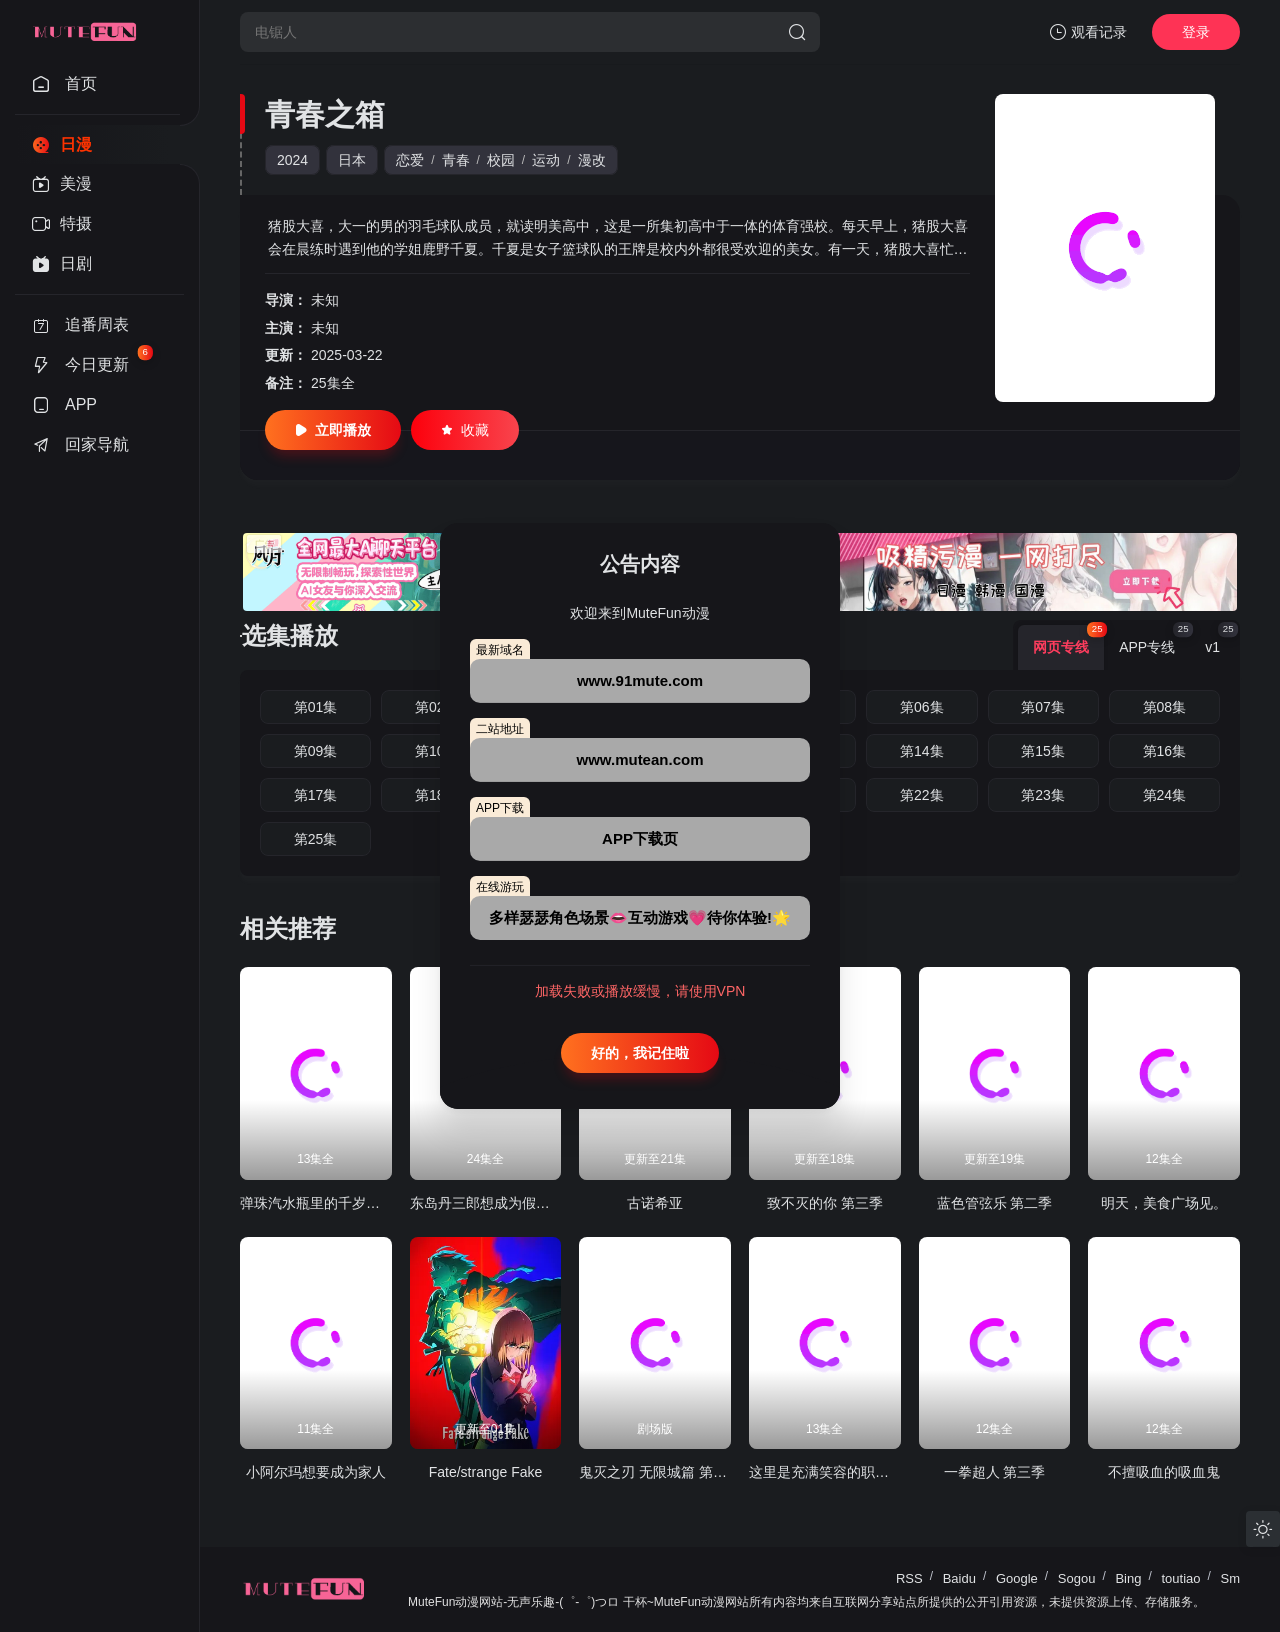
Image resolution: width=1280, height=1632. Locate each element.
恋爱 (410, 160)
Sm (1231, 1578)
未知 (325, 300)
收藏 (465, 430)
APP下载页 (640, 838)
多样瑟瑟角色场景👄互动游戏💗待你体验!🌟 (640, 917)
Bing (1128, 1578)
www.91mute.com (640, 680)
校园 (501, 160)
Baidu (959, 1578)
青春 (456, 160)
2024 (292, 160)
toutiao (1180, 1578)
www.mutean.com (640, 759)
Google (1017, 1578)
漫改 (592, 160)
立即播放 (333, 430)
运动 (546, 160)
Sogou (1077, 1578)
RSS (909, 1578)
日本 (352, 160)
